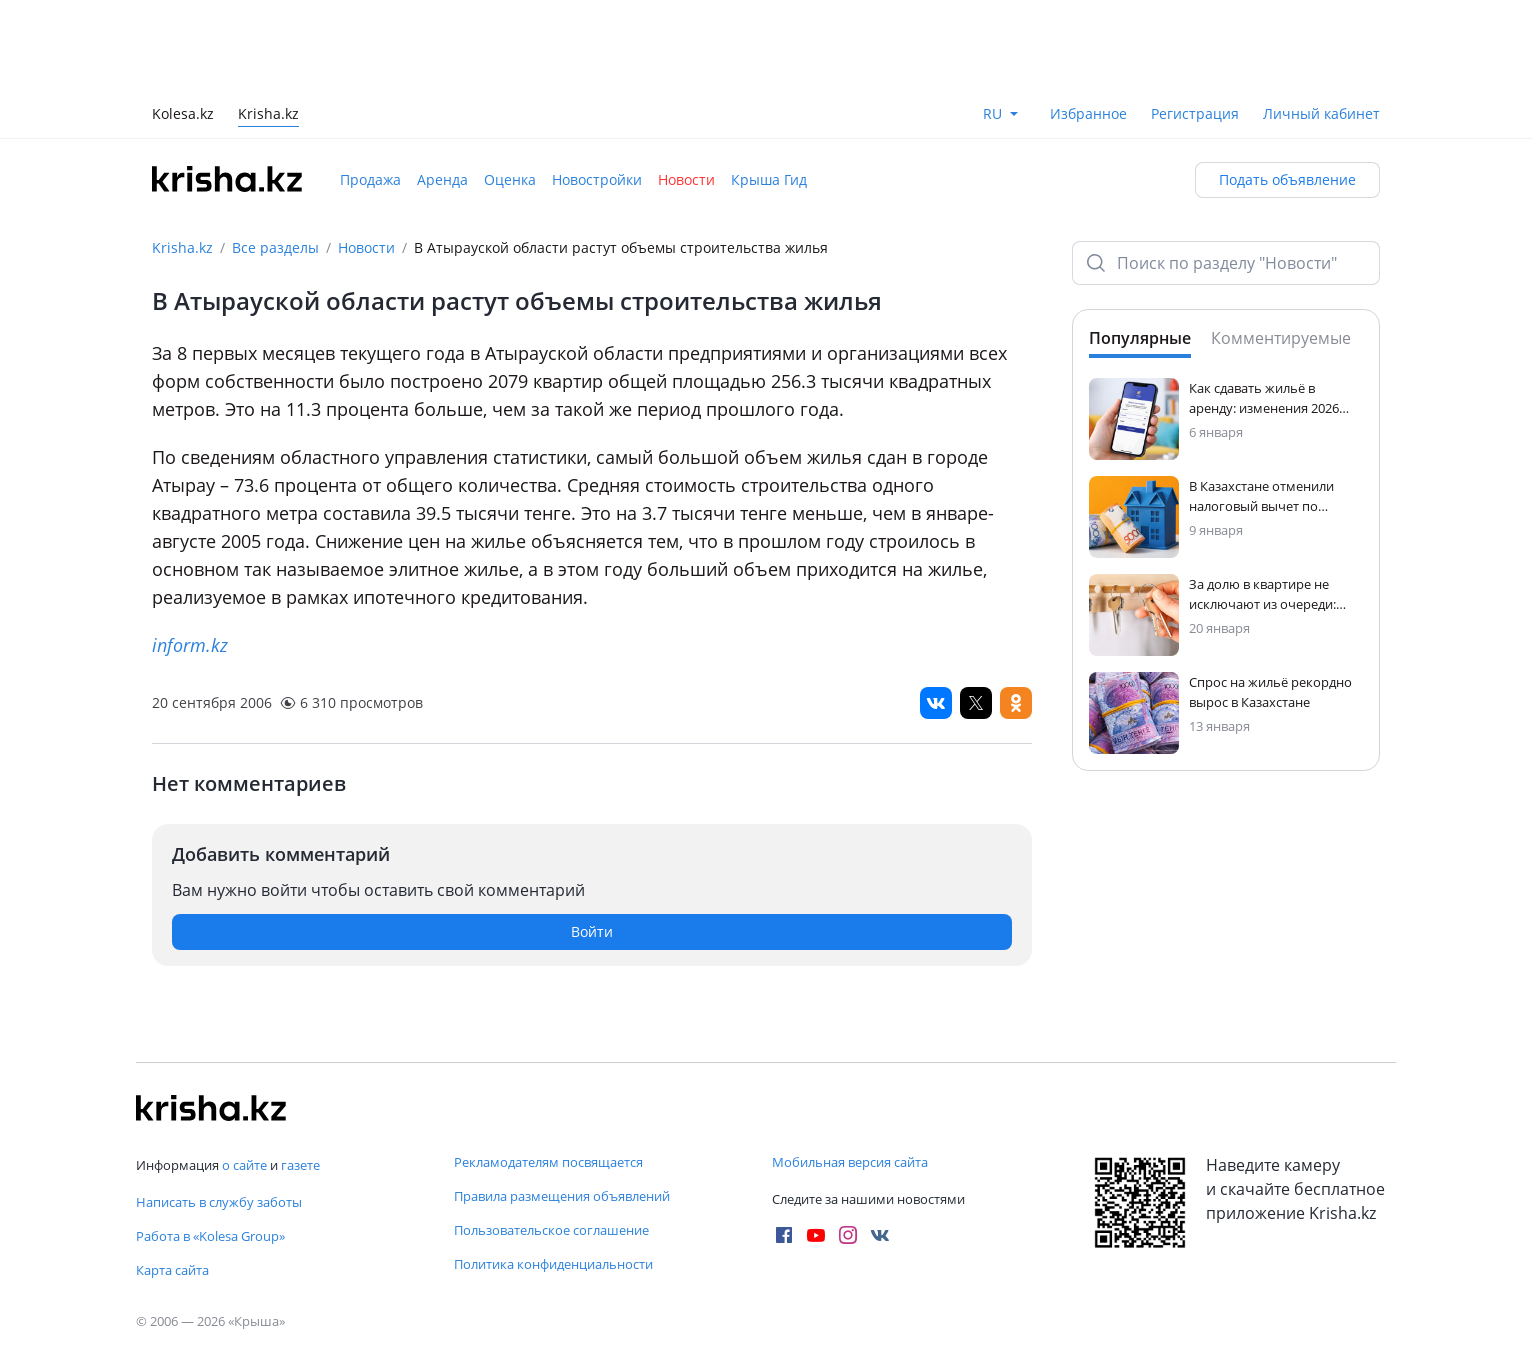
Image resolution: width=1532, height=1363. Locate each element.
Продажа (370, 179)
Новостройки (597, 179)
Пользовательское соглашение (551, 1230)
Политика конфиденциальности (553, 1264)
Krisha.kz (182, 247)
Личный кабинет (1321, 113)
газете (300, 1165)
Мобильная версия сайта (850, 1162)
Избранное (1088, 113)
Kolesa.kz (183, 115)
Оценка (510, 179)
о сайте (244, 1165)
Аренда (442, 179)
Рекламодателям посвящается (548, 1162)
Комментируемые (1281, 338)
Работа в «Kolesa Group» (210, 1236)
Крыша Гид (769, 179)
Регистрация (1195, 113)
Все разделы (275, 247)
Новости (686, 179)
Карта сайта (172, 1270)
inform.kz (190, 645)
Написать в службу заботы (219, 1202)
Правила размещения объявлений (562, 1196)
